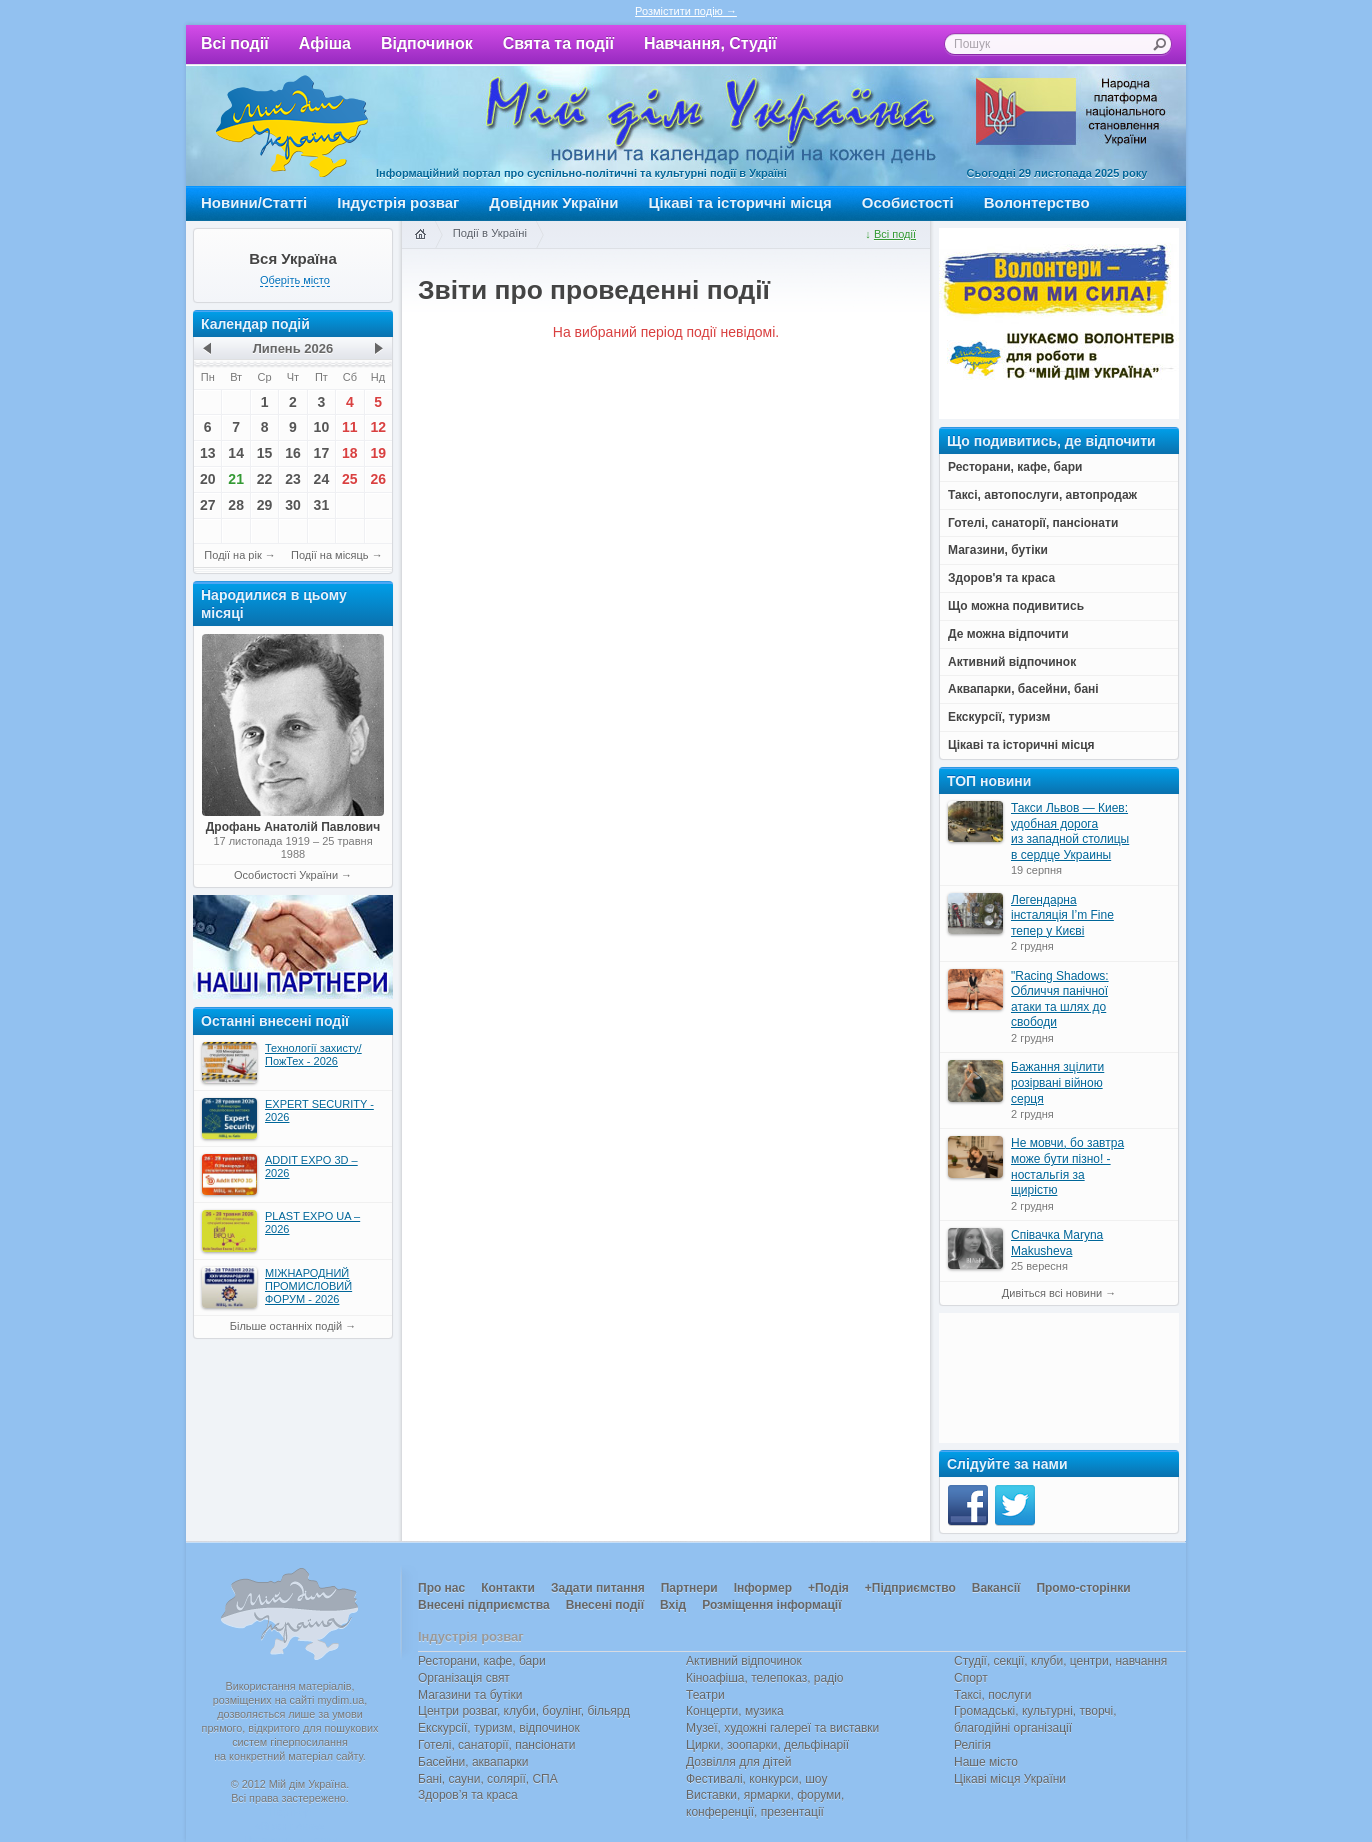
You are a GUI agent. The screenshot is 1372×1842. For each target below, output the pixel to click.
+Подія (828, 1588)
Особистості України (286, 875)
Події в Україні (490, 233)
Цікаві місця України (1010, 1779)
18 (350, 453)
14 (236, 453)
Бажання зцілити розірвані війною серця (1057, 1082)
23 (293, 479)
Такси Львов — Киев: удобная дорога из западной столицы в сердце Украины (1070, 831)
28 (236, 505)
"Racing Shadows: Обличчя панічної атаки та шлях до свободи (1060, 999)
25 (350, 479)
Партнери (689, 1588)
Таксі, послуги (992, 1695)
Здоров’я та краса (468, 1795)
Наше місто (986, 1762)
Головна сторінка (420, 235)
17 (322, 453)
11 (350, 427)
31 (322, 505)
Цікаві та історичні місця (740, 202)
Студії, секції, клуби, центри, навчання (1060, 1661)
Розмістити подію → (686, 11)
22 (265, 479)
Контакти (508, 1588)
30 (293, 505)
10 (322, 427)
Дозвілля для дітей (738, 1762)
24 (322, 479)
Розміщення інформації (771, 1605)
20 (208, 479)
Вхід (673, 1605)
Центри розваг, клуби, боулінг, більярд (524, 1711)
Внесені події (605, 1605)
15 (265, 453)
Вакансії (996, 1588)
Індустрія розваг (398, 202)
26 (378, 479)
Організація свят (464, 1678)
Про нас (441, 1588)
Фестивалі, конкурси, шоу (756, 1779)
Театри (705, 1695)
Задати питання (598, 1588)
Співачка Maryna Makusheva (1057, 1243)
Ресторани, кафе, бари (482, 1661)
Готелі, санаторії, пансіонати (497, 1745)
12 (378, 427)
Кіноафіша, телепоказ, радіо (765, 1678)
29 (265, 505)
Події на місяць (330, 555)
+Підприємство (910, 1588)
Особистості (908, 202)
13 (208, 453)
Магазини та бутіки (470, 1695)
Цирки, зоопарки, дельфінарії (767, 1745)
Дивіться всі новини (1052, 1293)
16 (293, 453)
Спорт (971, 1678)
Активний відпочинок (744, 1661)
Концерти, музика (735, 1711)
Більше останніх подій (286, 1326)
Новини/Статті (254, 202)
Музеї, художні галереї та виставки (782, 1728)
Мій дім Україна (292, 126)
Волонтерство (1037, 202)
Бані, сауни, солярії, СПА (488, 1779)
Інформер (763, 1588)
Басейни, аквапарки (473, 1762)
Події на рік (232, 555)
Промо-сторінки (1083, 1588)
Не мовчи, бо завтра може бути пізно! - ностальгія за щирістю (1067, 1166)
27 (208, 505)
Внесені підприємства (484, 1605)
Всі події (235, 43)
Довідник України (553, 202)
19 (378, 453)
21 (236, 479)
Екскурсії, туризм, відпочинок (499, 1728)
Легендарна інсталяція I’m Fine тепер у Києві (1062, 915)
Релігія (972, 1745)
